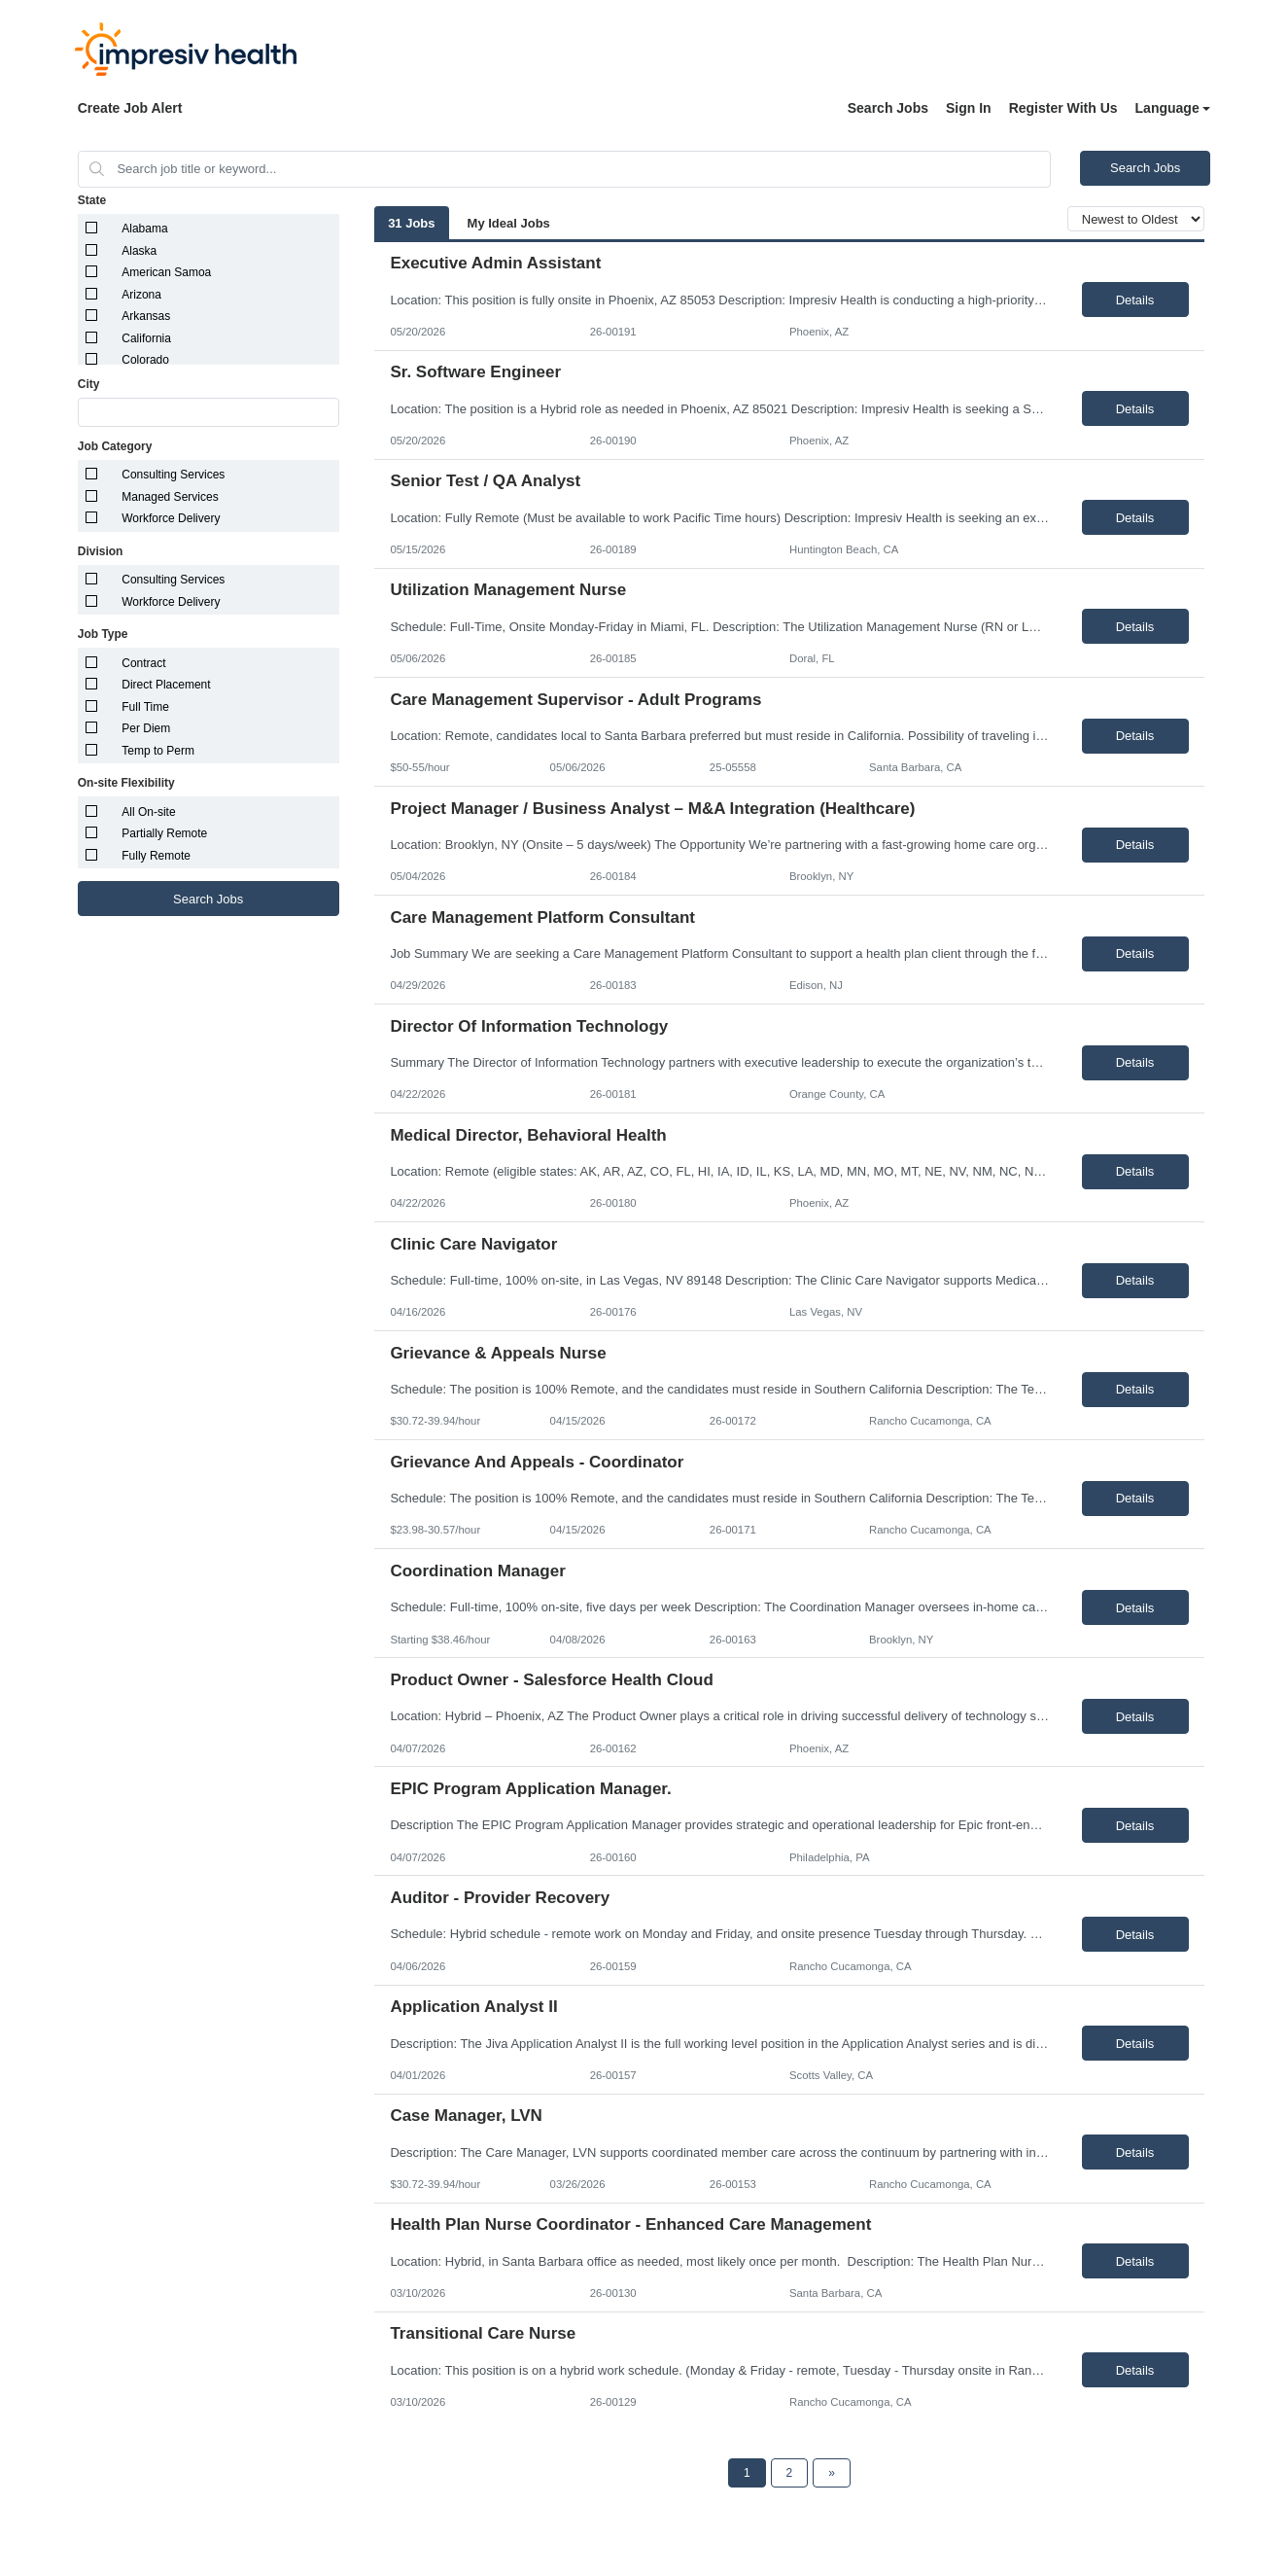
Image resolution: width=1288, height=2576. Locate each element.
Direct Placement (166, 684)
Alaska (139, 251)
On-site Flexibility (126, 783)
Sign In (969, 108)
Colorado (145, 360)
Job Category (115, 446)
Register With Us (1063, 108)
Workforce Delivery (171, 518)
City (89, 384)
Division (100, 551)
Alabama (144, 228)
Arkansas (146, 316)
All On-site (148, 812)
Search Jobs (888, 108)
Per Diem (146, 728)
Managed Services (170, 497)
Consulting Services (173, 474)
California (146, 338)
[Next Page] (832, 2473)
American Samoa (166, 272)
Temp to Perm (158, 751)
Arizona (141, 294)
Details (1135, 300)
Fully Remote (156, 856)
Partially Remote (164, 833)
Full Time (145, 707)
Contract (143, 663)
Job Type (103, 634)
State (92, 200)
